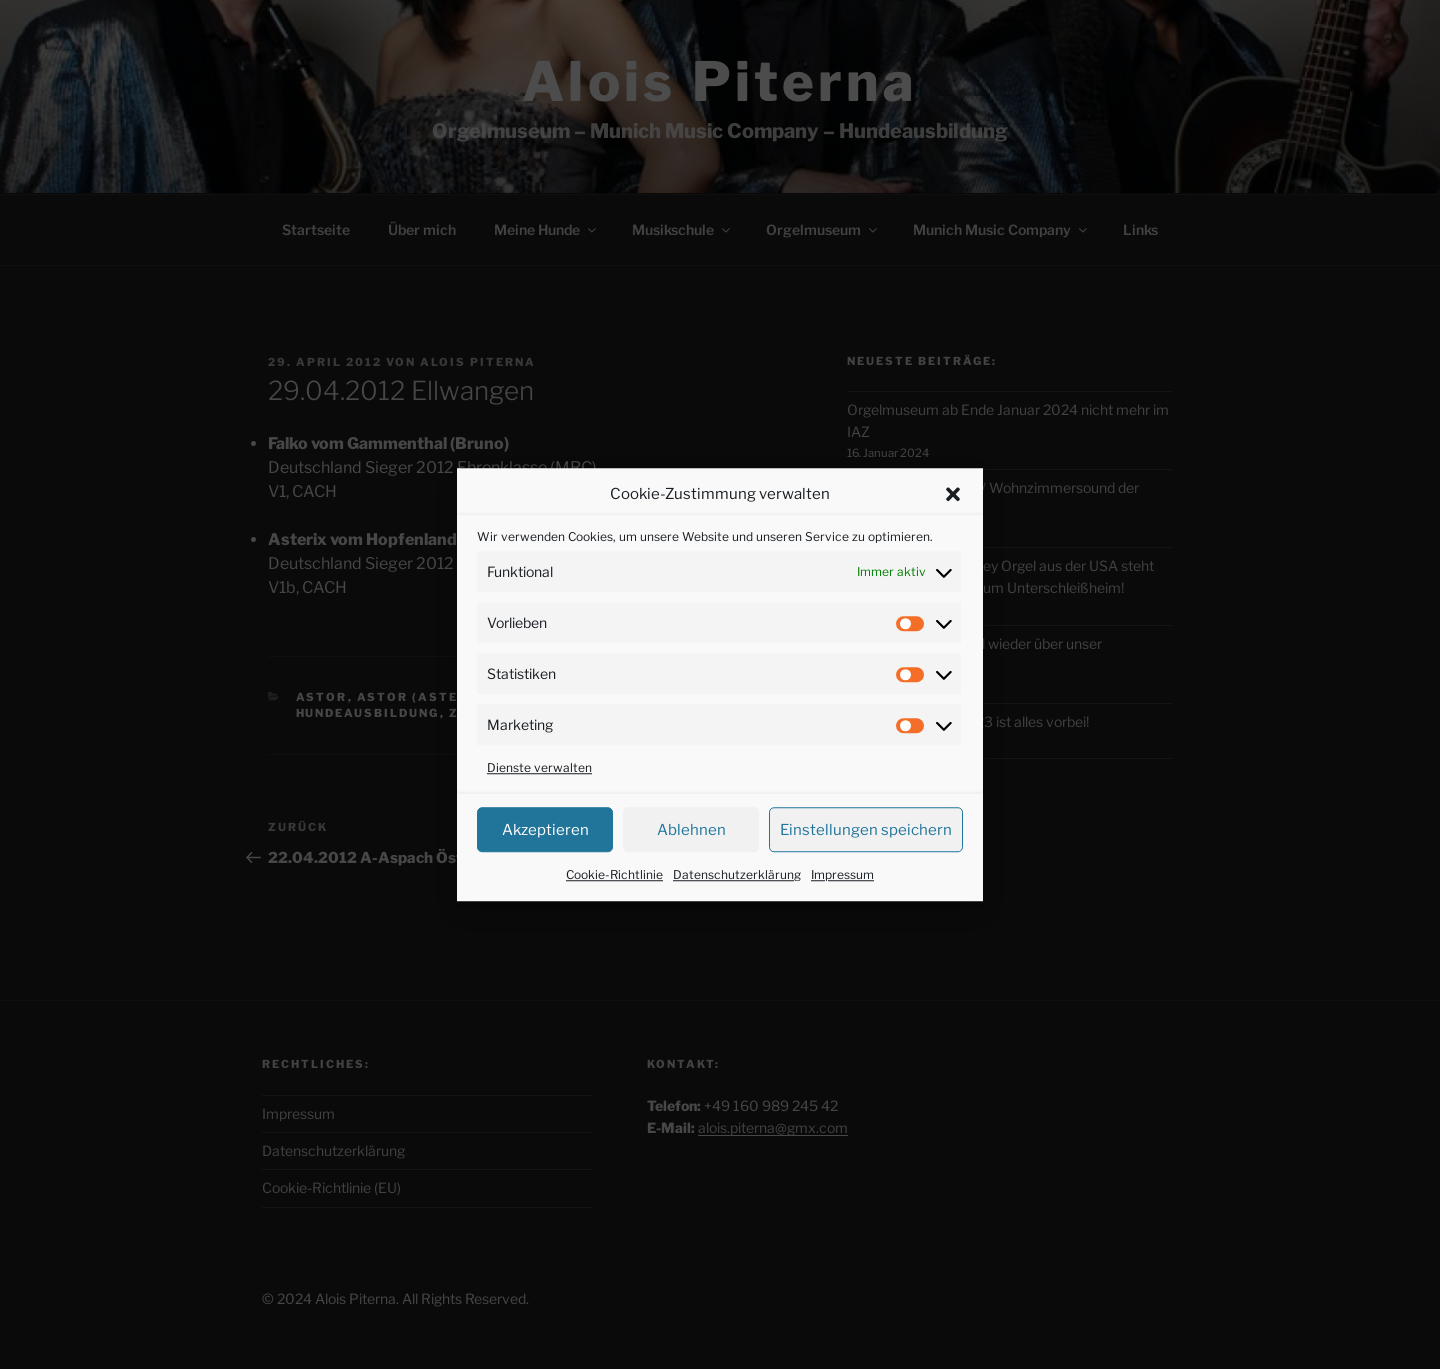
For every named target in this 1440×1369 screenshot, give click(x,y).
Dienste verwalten (539, 767)
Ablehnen (691, 830)
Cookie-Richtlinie (614, 874)
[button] (953, 494)
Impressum (842, 874)
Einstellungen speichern (866, 830)
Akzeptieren (545, 830)
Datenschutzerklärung (737, 874)
